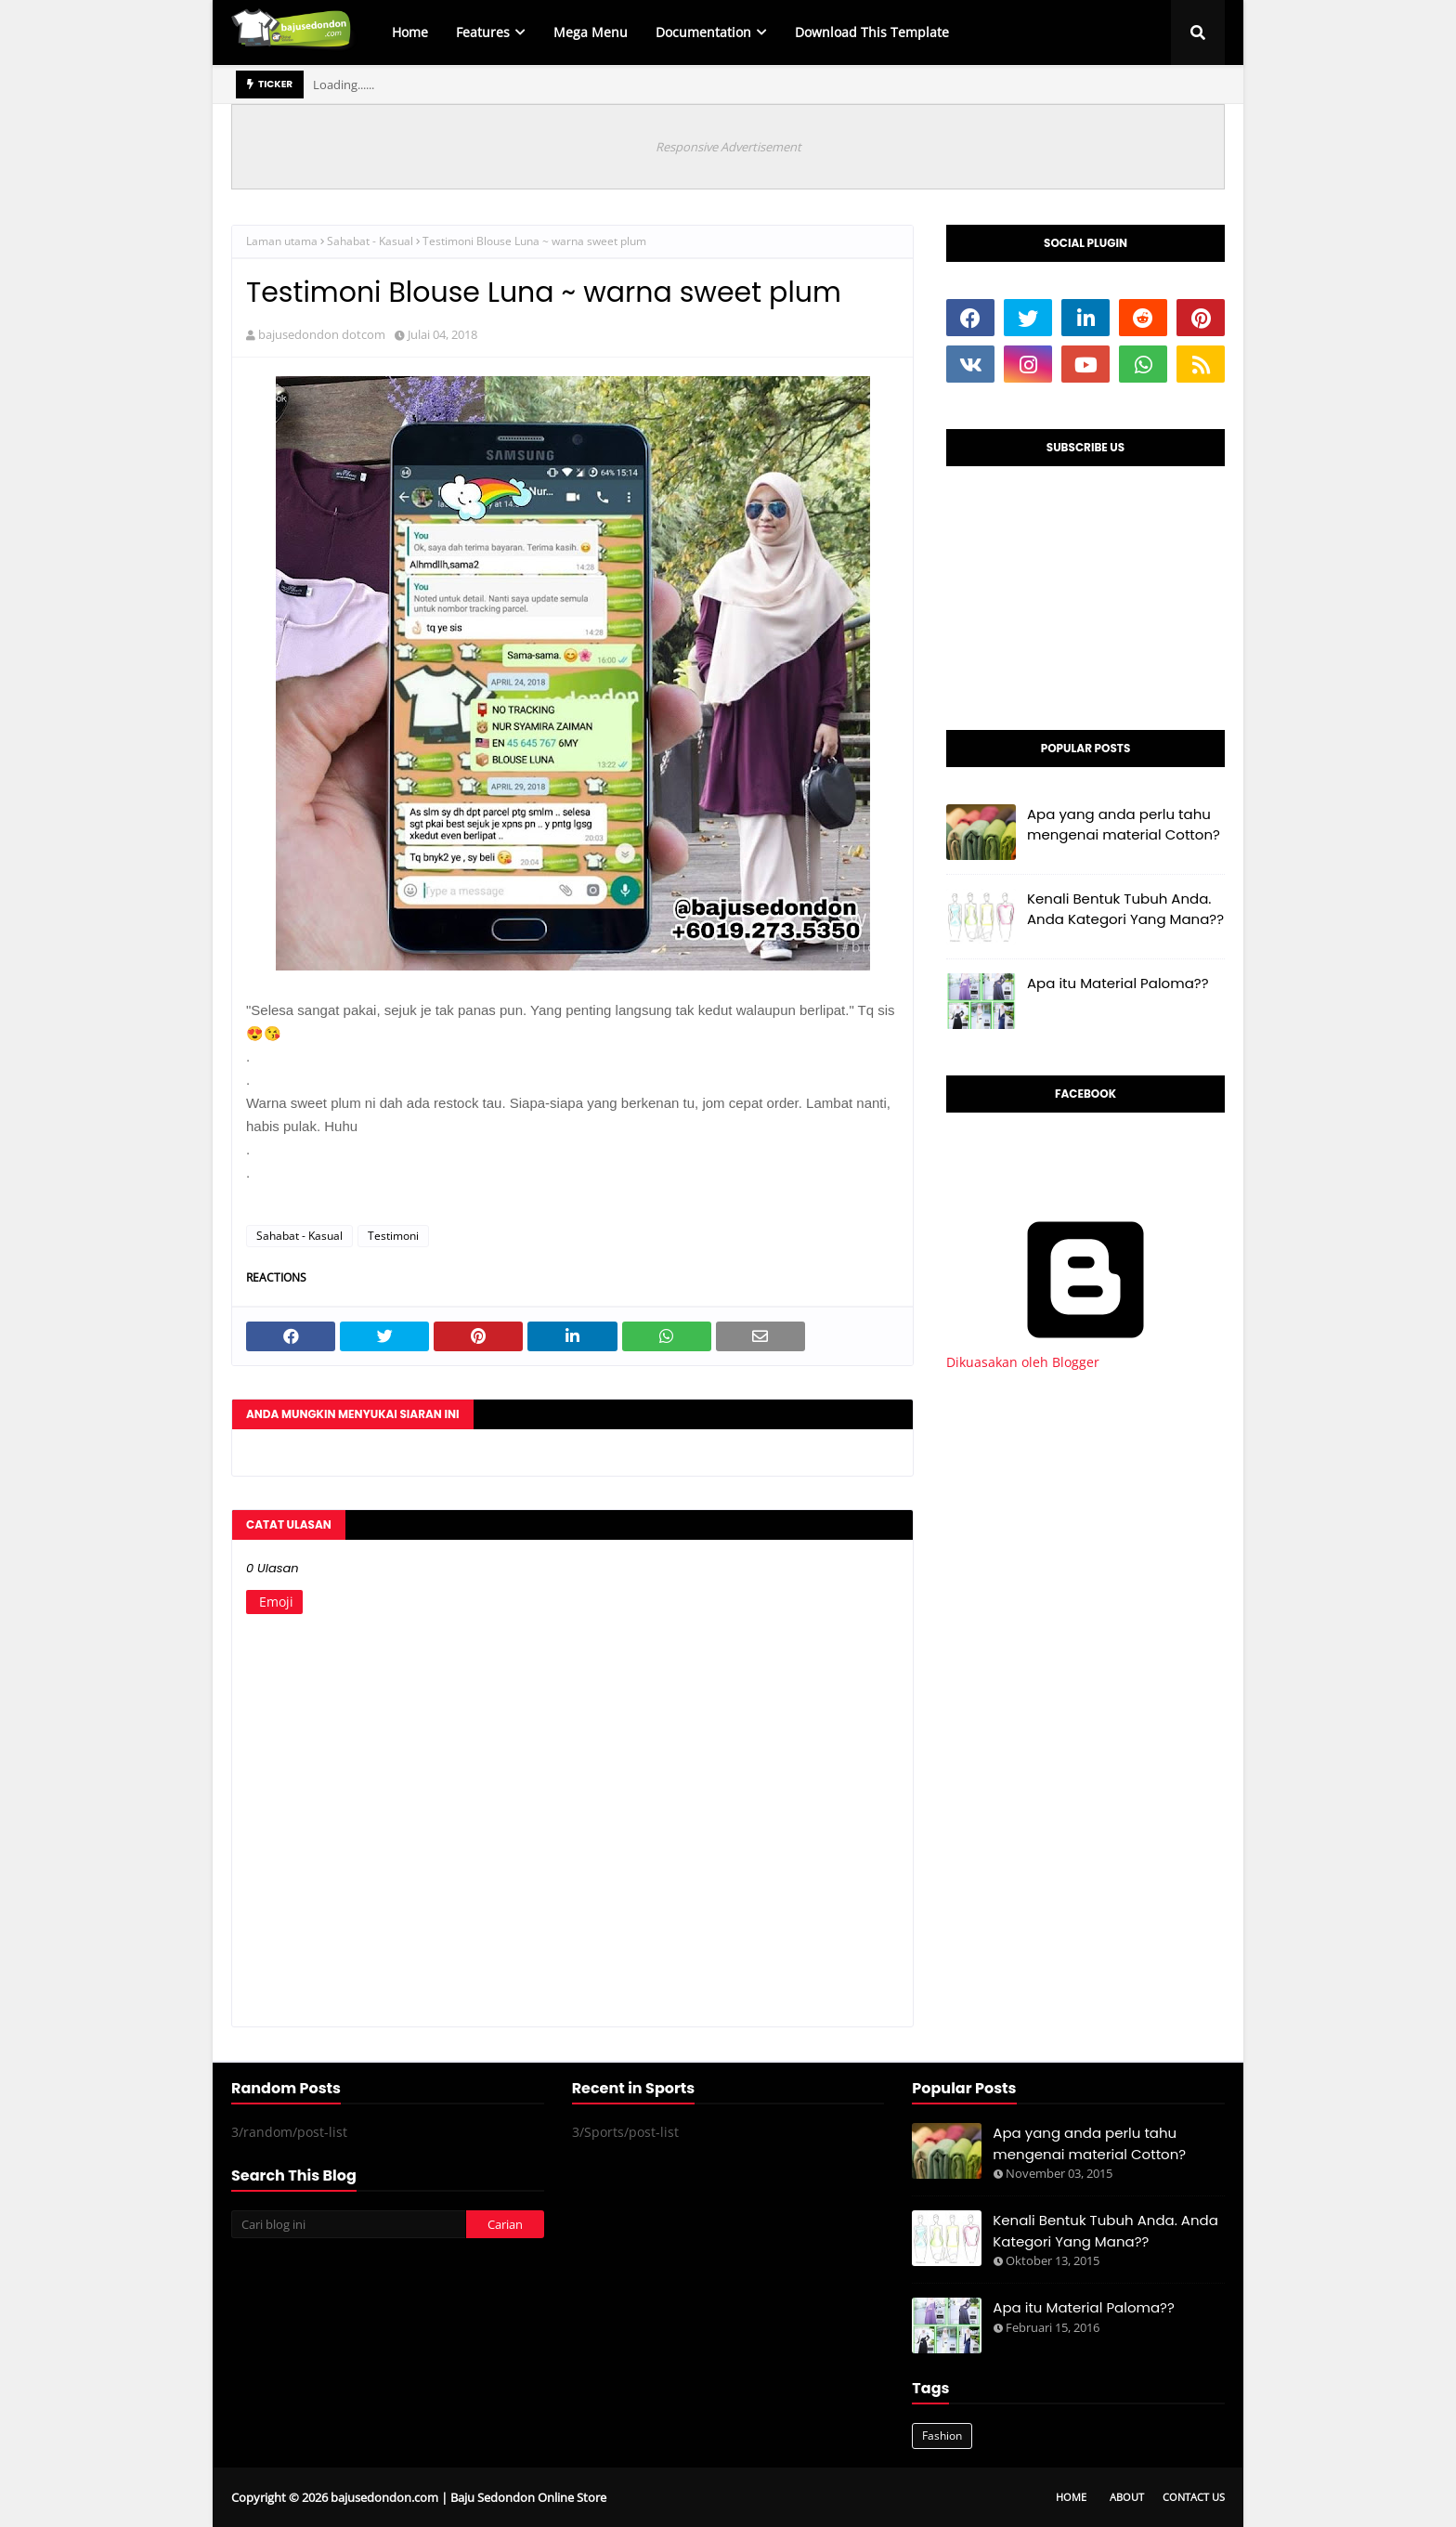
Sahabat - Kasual (370, 241)
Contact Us (1194, 2497)
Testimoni (393, 1236)
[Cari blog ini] (348, 2224)
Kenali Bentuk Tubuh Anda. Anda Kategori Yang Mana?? (1125, 909)
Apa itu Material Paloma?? (1118, 983)
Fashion (942, 2435)
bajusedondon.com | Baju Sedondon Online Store (468, 2497)
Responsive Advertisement (728, 146)
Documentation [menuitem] (703, 32)
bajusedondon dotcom (321, 334)
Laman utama (282, 241)
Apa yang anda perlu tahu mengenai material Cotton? (1123, 824)
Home (1071, 2497)
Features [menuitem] (483, 32)
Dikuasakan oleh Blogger (1085, 1353)
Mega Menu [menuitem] (590, 32)
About (1127, 2497)
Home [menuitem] (410, 32)
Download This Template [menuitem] (872, 32)
